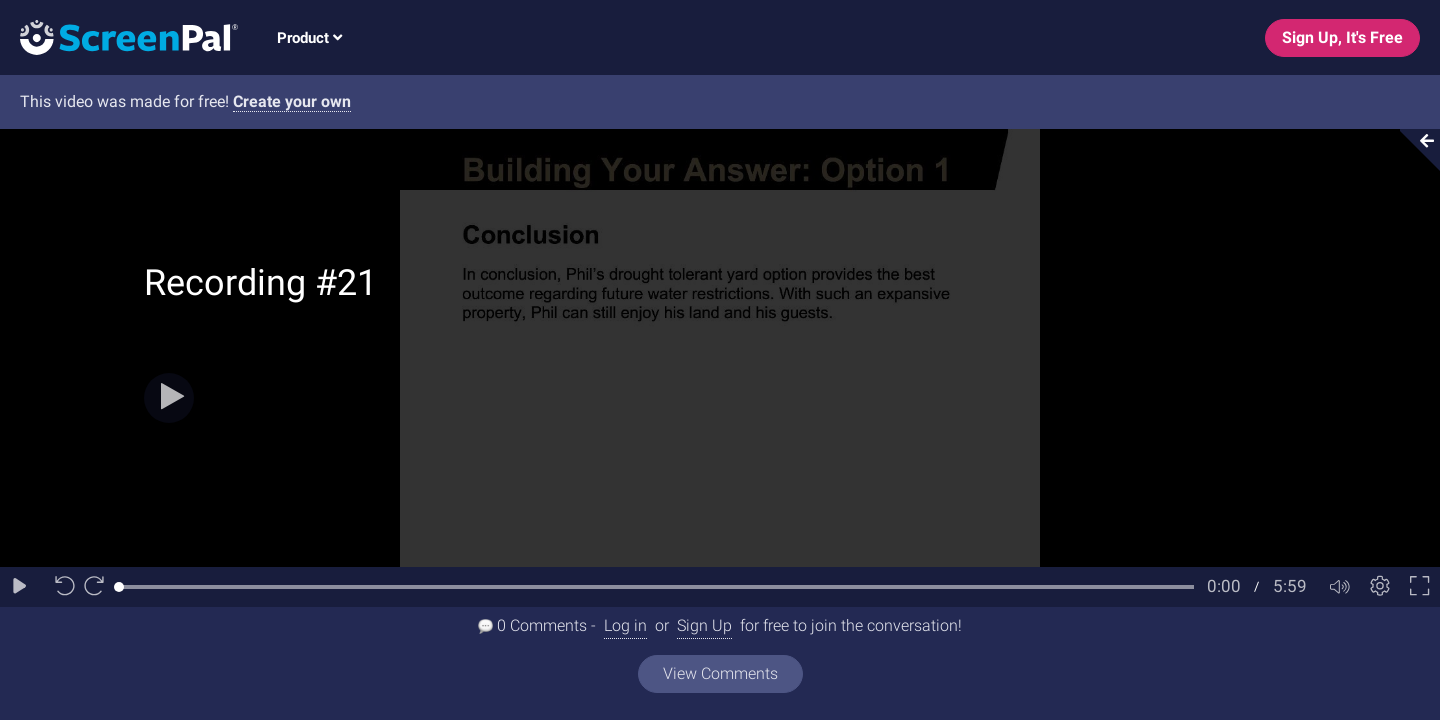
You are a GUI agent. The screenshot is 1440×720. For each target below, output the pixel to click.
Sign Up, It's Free (1342, 37)
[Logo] (119, 36)
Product (309, 38)
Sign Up (704, 625)
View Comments (720, 673)
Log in (625, 625)
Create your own (292, 101)
